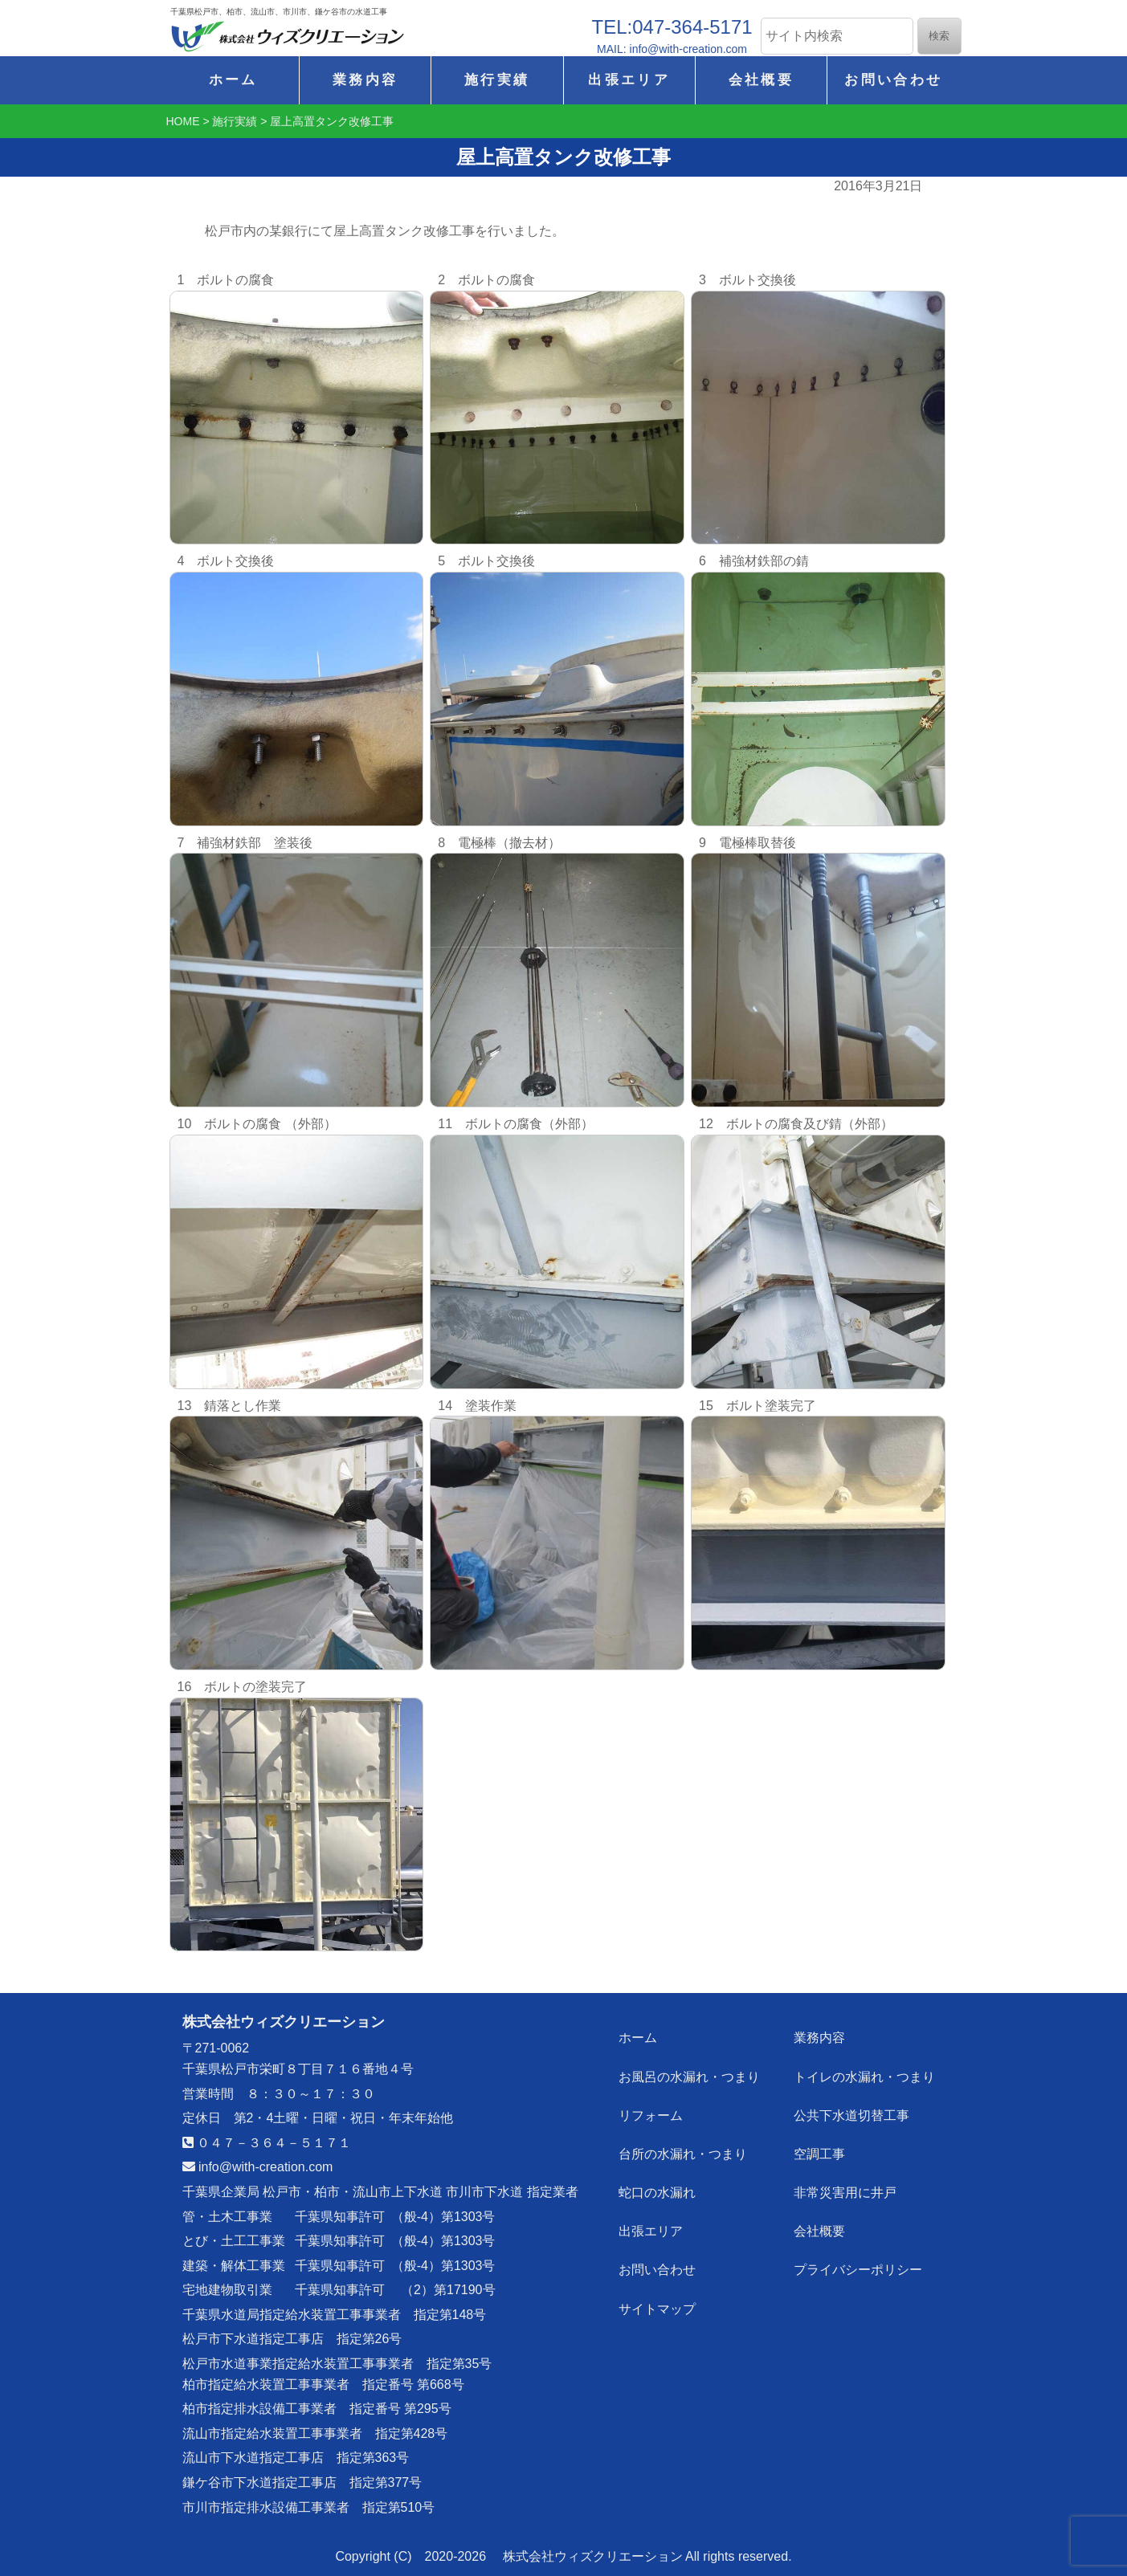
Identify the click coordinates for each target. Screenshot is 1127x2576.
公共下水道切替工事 (851, 2115)
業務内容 (365, 80)
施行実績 (496, 80)
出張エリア (629, 80)
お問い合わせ (893, 80)
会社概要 (761, 80)
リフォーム (651, 2115)
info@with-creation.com (257, 2167)
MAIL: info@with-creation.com (672, 49)
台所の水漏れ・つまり (683, 2153)
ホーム (233, 80)
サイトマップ (657, 2307)
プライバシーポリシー (858, 2269)
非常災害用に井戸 (845, 2192)
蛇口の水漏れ (657, 2192)
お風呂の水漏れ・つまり (689, 2076)
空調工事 (819, 2153)
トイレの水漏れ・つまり (864, 2076)
